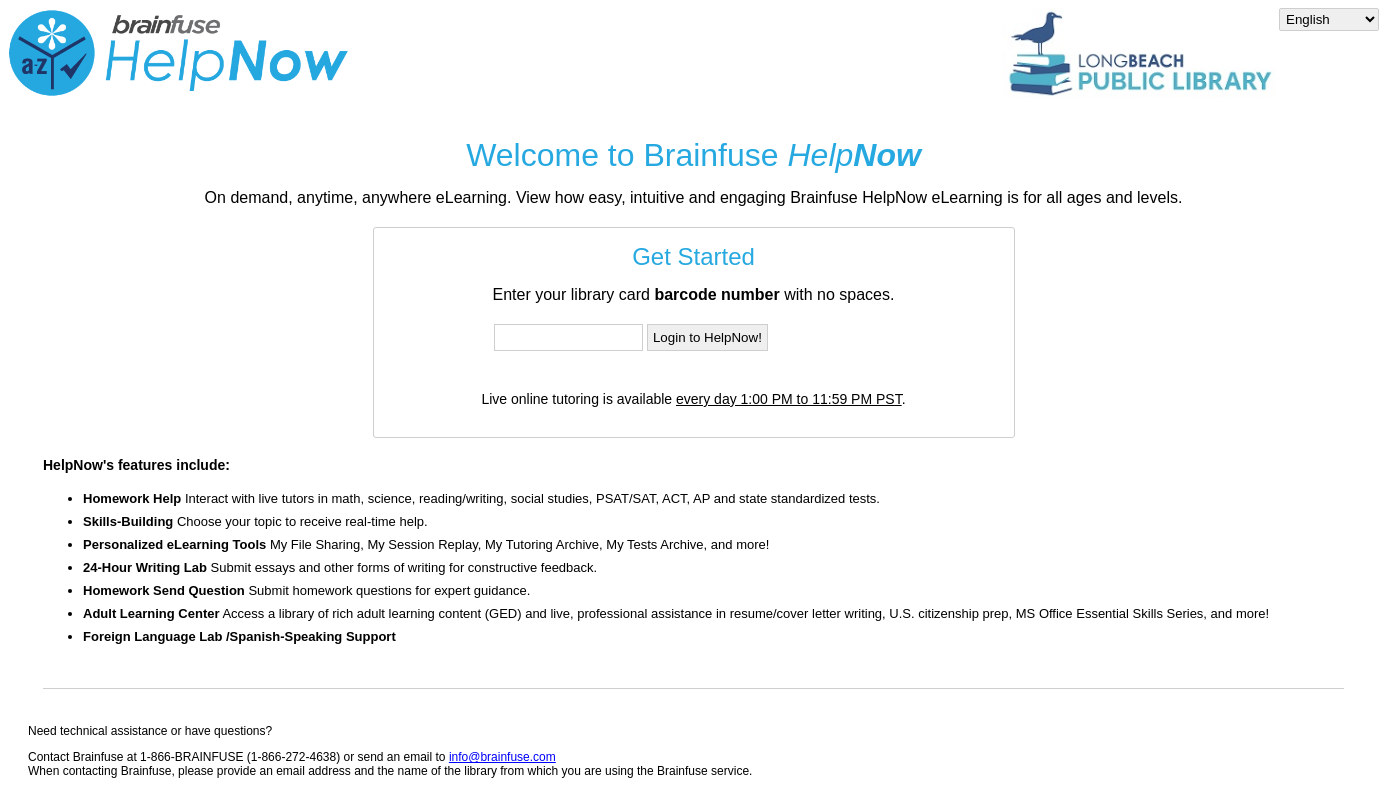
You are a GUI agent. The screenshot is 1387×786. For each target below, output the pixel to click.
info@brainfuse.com (502, 757)
